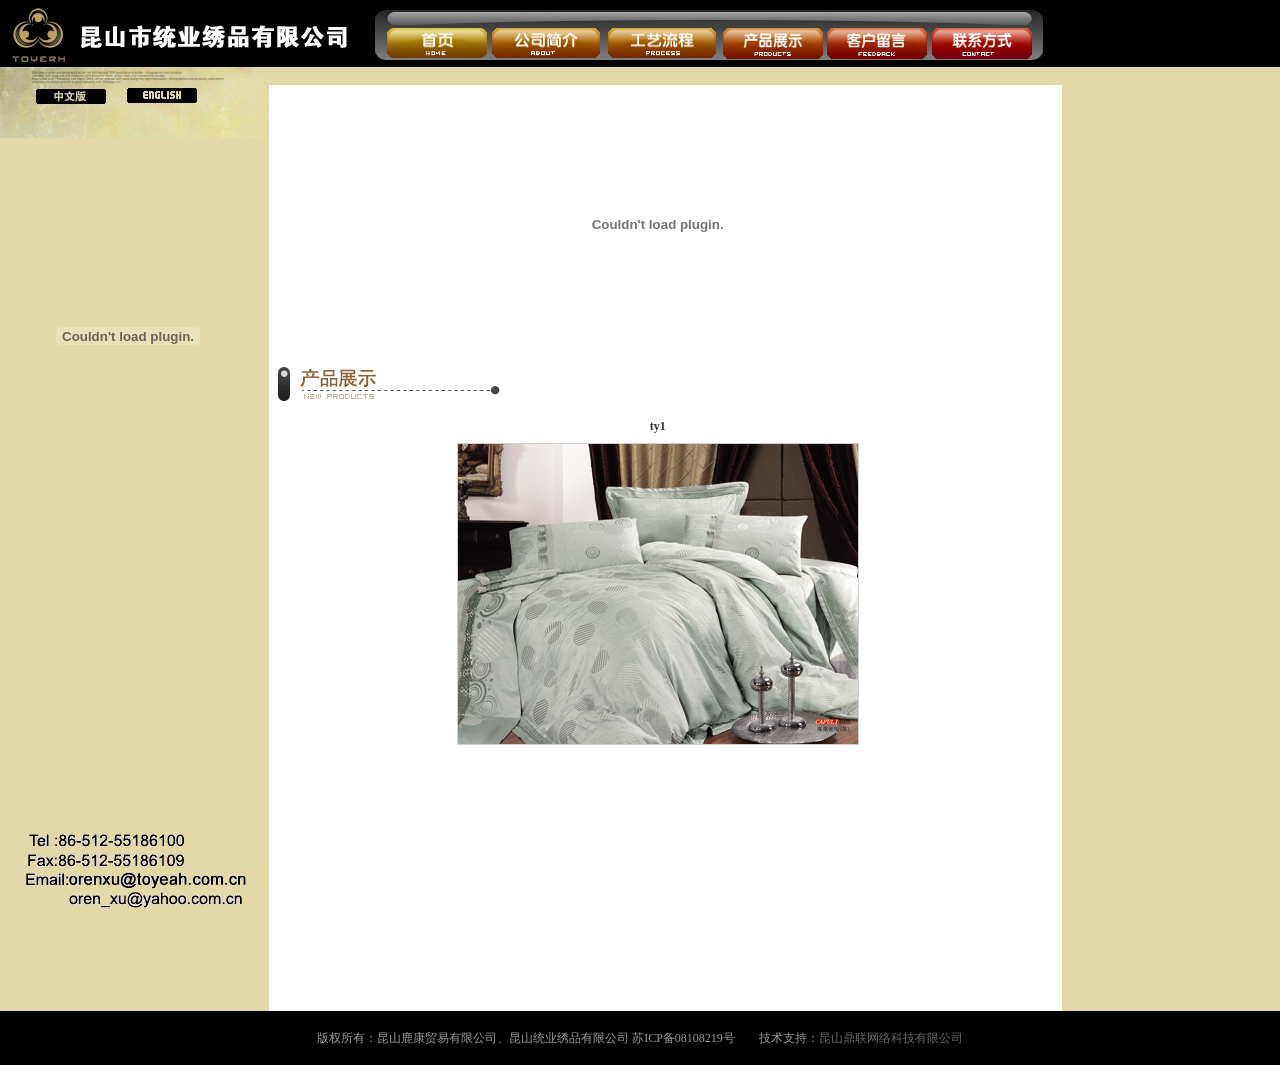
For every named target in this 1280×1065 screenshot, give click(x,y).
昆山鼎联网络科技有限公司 (891, 1038)
